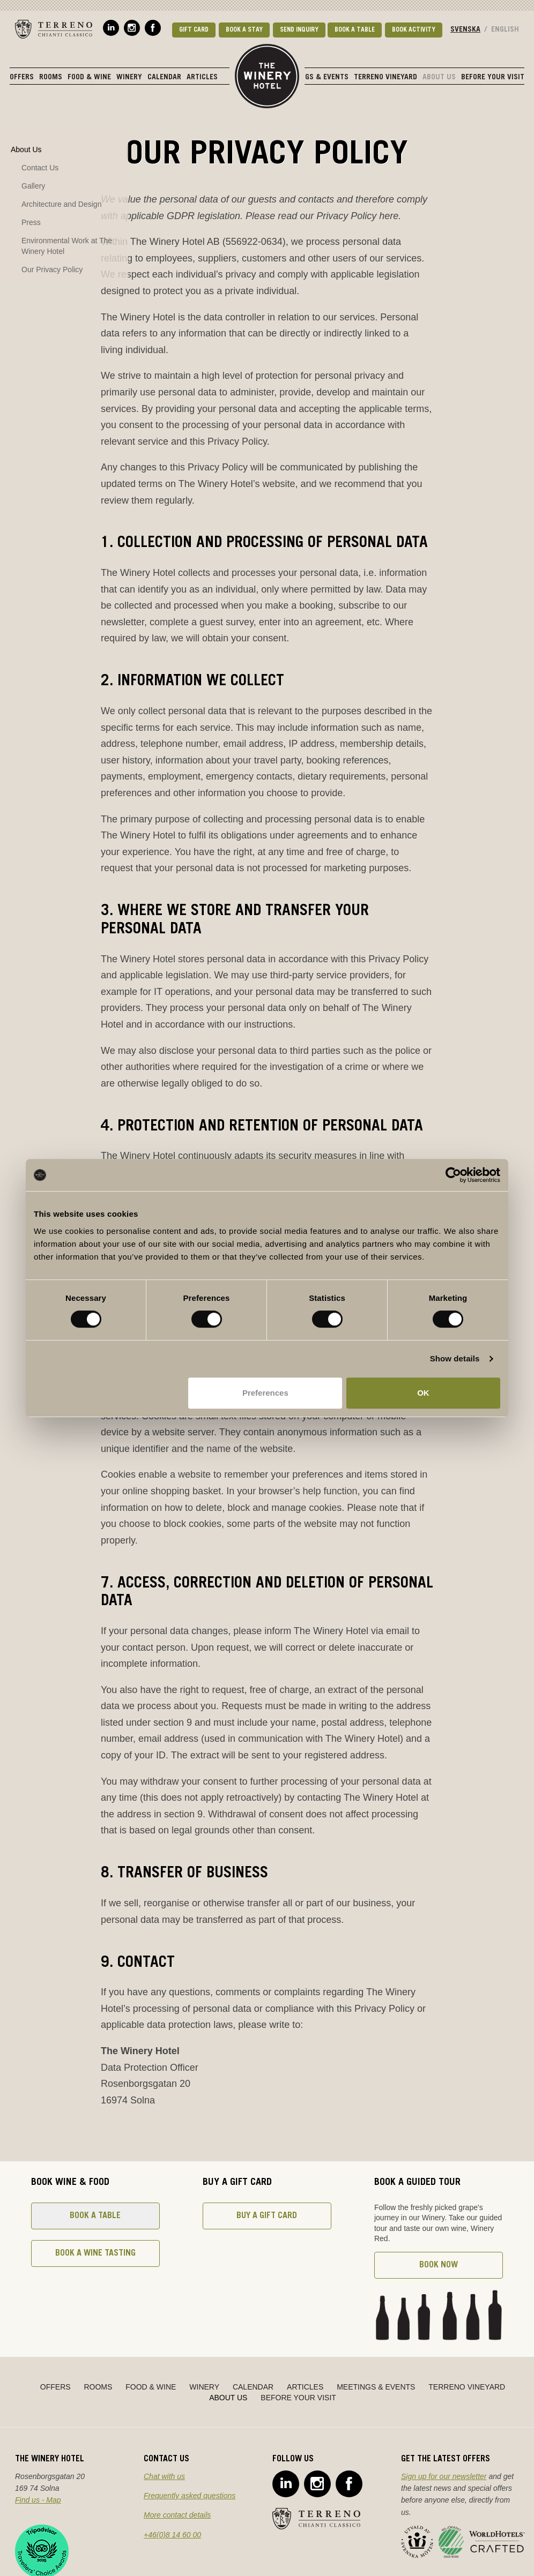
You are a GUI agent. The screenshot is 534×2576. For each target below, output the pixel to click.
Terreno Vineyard (385, 77)
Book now (438, 2265)
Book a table (355, 30)
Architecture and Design (61, 204)
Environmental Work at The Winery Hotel (66, 246)
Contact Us (39, 167)
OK (423, 1392)
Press (31, 222)
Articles (202, 77)
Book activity (413, 30)
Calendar (164, 77)
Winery (129, 77)
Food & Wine (89, 77)
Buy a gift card (266, 2216)
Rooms (50, 77)
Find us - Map (38, 2500)
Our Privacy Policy (52, 269)
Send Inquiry (299, 30)
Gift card (194, 30)
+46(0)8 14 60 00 (172, 2534)
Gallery (33, 186)
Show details (455, 1358)
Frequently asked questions (189, 2495)
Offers (22, 77)
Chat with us (164, 2476)
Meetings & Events (314, 77)
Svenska (465, 30)
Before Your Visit (492, 77)
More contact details (177, 2515)
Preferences (265, 1392)
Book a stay (244, 30)
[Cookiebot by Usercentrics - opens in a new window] (453, 1175)
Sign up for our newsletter (444, 2476)
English (505, 30)
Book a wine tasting (95, 2253)
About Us (439, 77)
